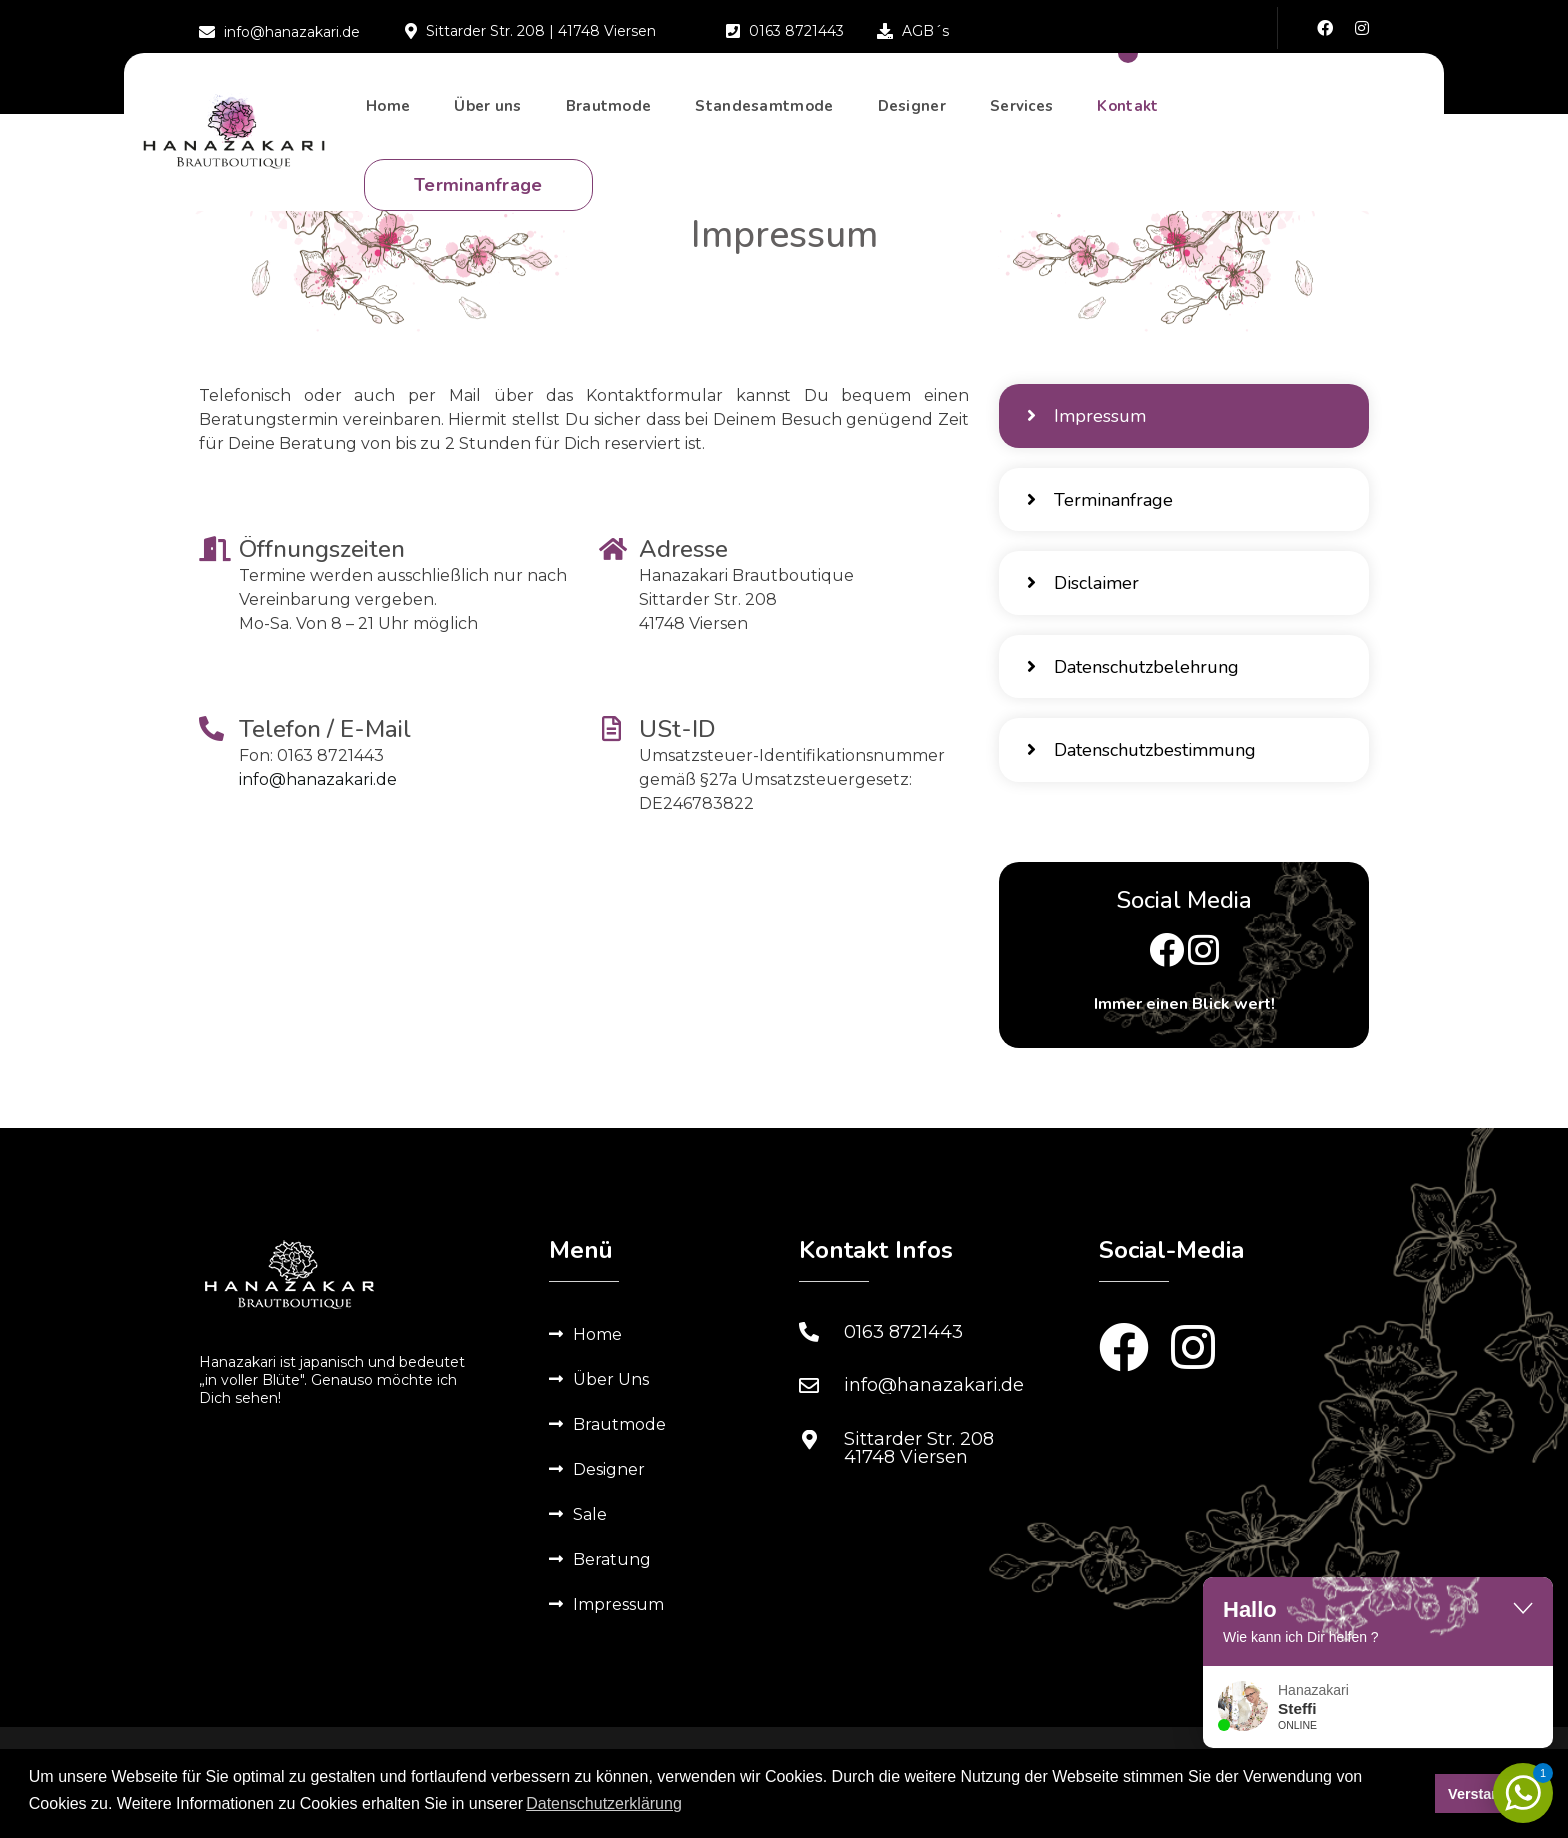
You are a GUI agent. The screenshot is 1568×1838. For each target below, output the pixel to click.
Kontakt (1127, 116)
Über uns (487, 116)
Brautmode (609, 116)
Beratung (612, 1586)
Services (1021, 116)
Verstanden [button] (1487, 1795)
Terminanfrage (478, 195)
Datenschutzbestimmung (1143, 775)
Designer (912, 116)
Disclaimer (1085, 597)
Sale (590, 1541)
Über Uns (611, 1406)
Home (388, 116)
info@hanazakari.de (318, 779)
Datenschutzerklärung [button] (604, 1806)
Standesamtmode (764, 116)
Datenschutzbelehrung (1135, 686)
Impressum (1088, 419)
